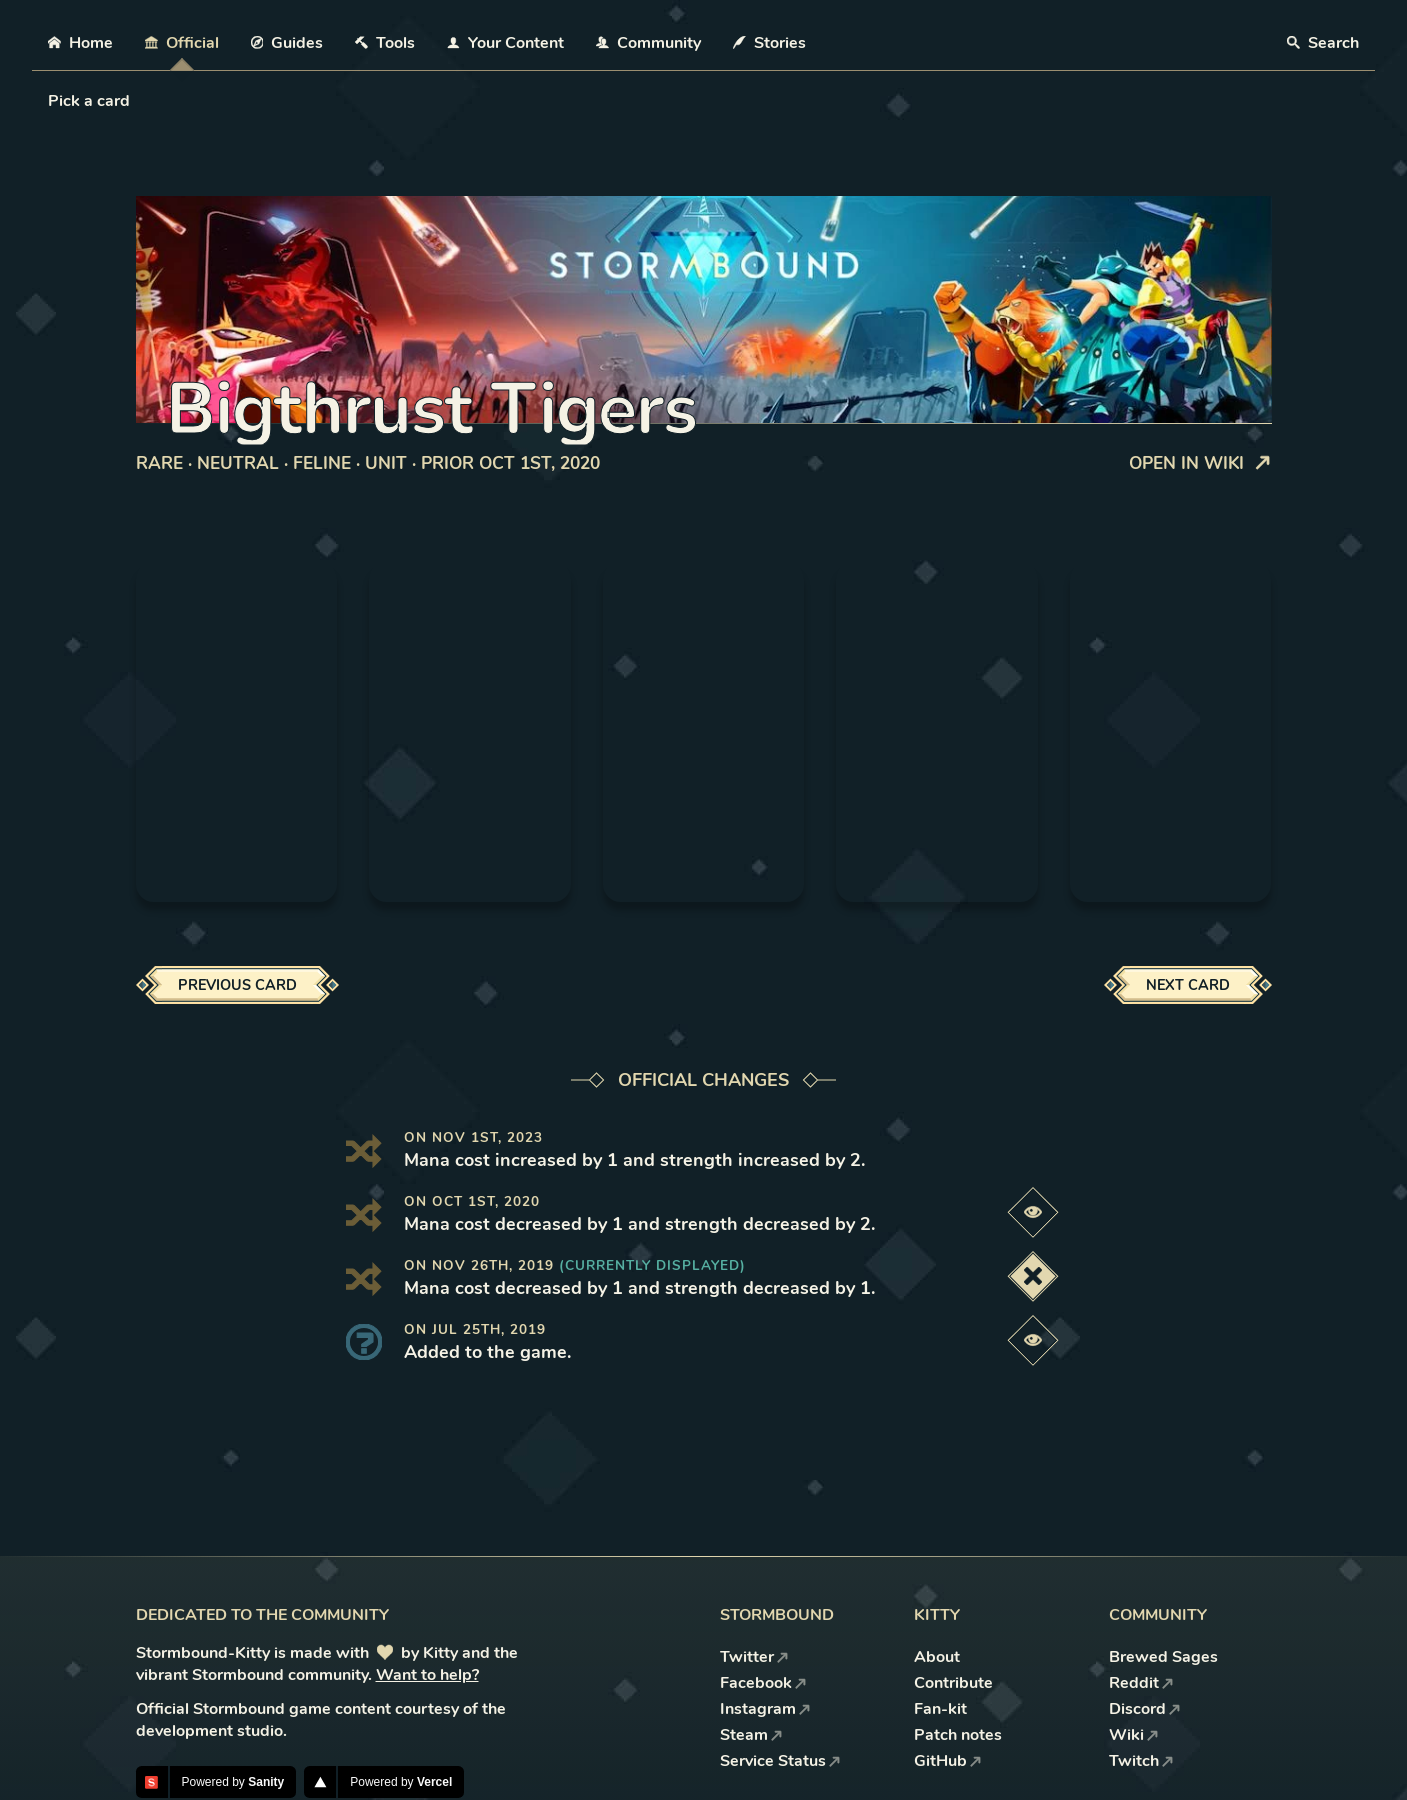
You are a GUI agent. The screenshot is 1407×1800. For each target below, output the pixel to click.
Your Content (505, 43)
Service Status (780, 1761)
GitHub (948, 1761)
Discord (1145, 1709)
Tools (385, 43)
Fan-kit (940, 1709)
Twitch (1141, 1761)
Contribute (953, 1683)
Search (1323, 43)
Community (648, 43)
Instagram (765, 1709)
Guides (287, 43)
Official (182, 43)
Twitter (754, 1657)
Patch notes (958, 1735)
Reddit (1141, 1683)
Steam (751, 1735)
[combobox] (50, 101)
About (937, 1657)
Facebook (763, 1683)
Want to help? (427, 1675)
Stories (769, 43)
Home (80, 43)
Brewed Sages (1163, 1657)
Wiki (1134, 1735)
